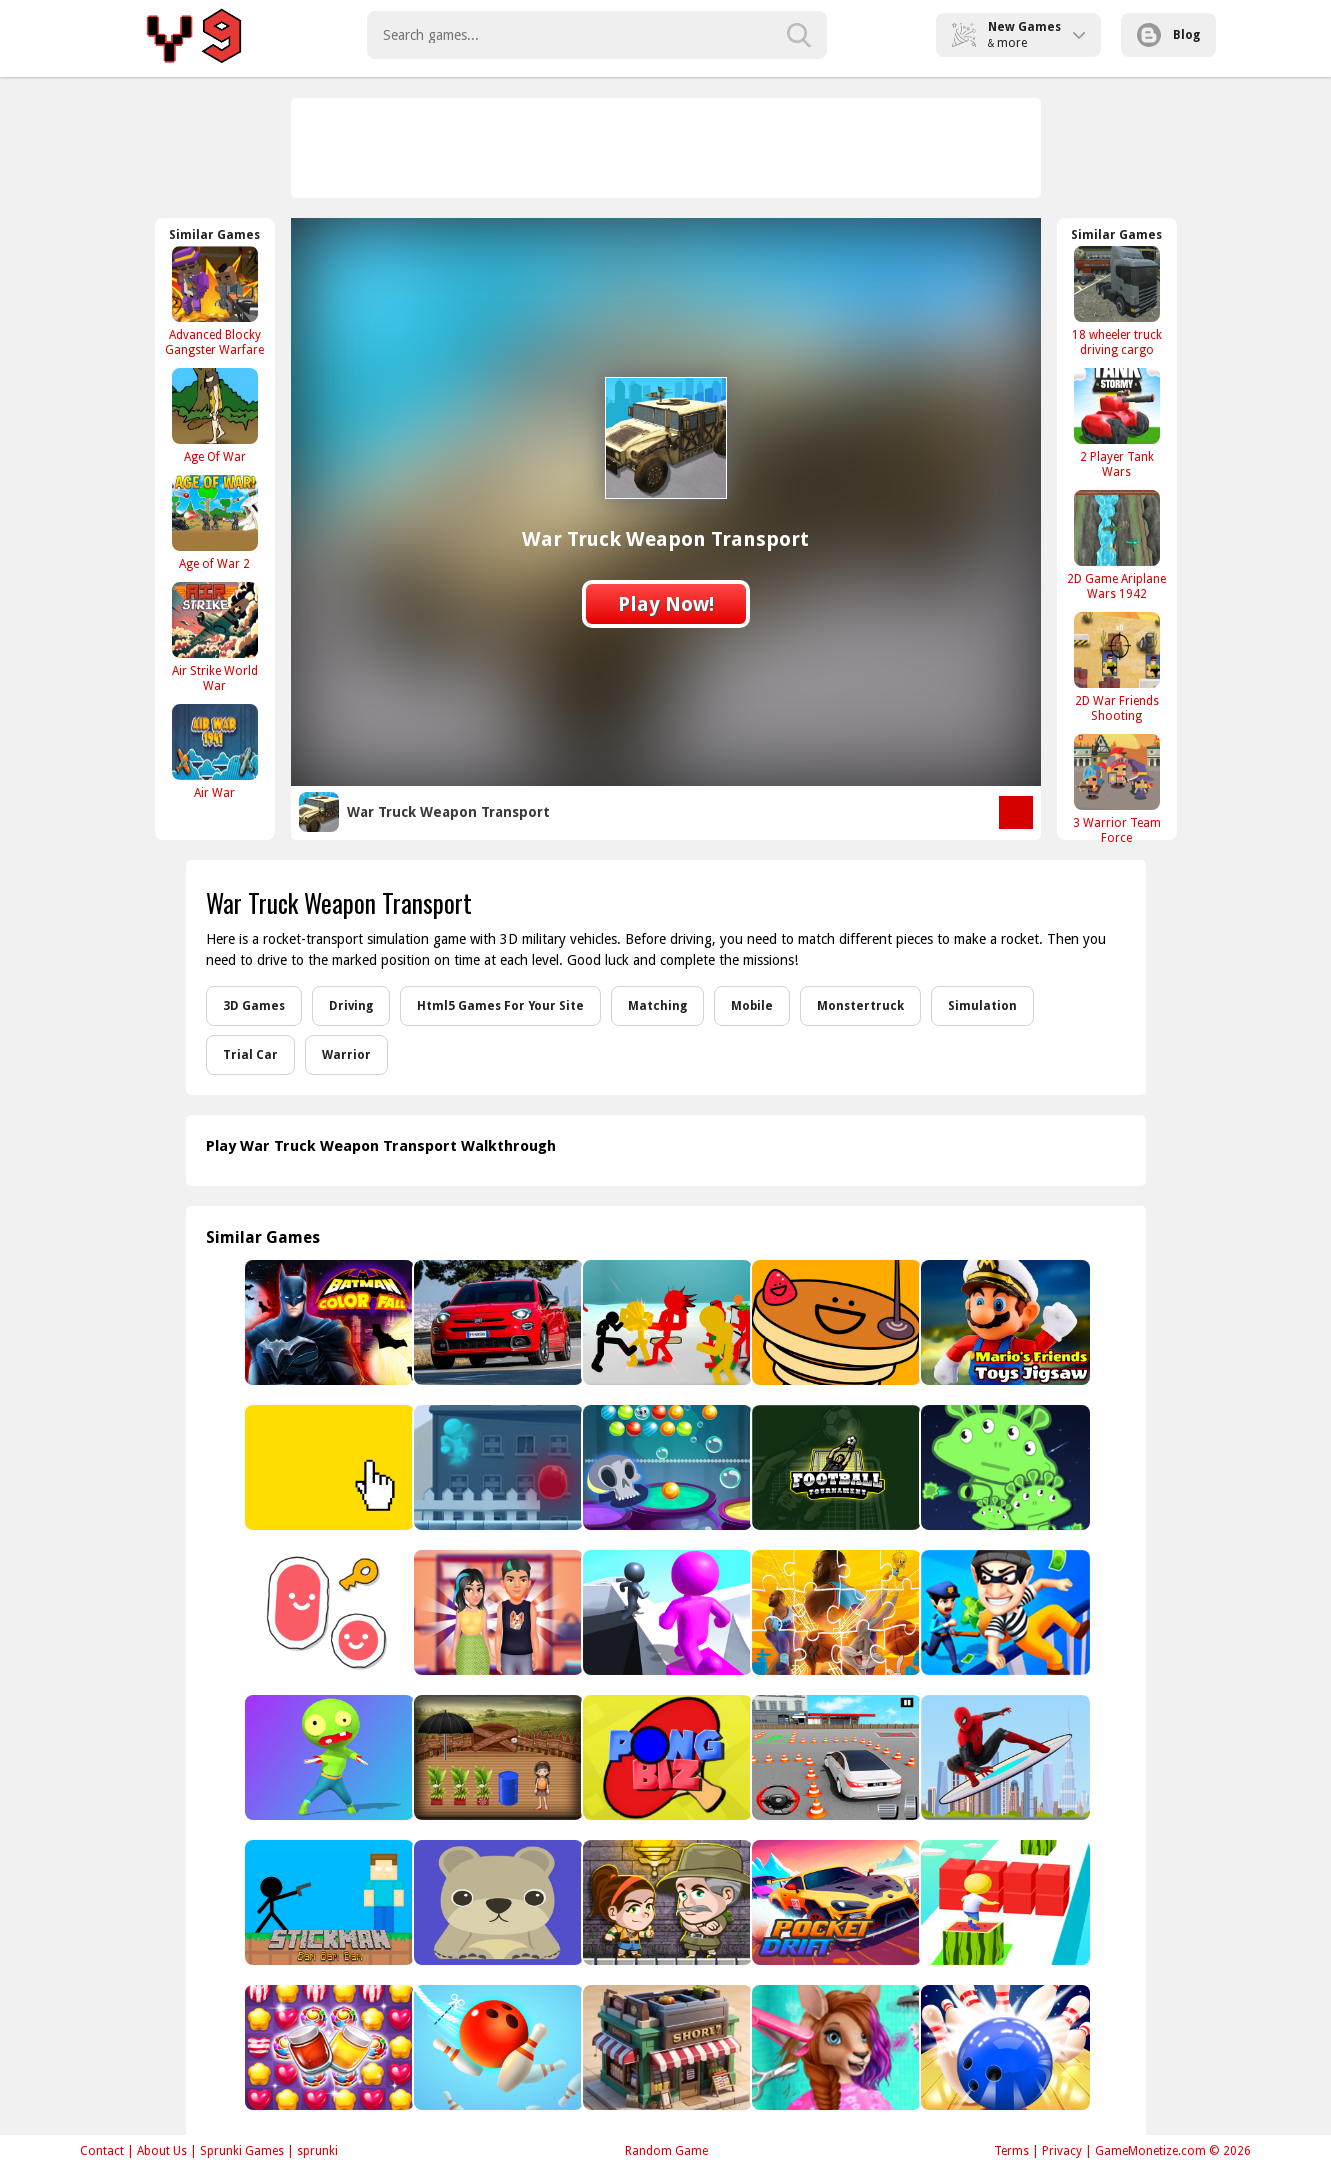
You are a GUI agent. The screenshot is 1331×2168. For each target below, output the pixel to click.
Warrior (346, 1055)
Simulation (982, 1006)
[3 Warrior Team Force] (1117, 789)
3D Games (254, 1006)
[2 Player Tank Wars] (1117, 423)
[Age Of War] (215, 415)
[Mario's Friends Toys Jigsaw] (1003, 1322)
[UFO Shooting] (1003, 1467)
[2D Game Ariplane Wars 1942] (1117, 545)
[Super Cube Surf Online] (1003, 1902)
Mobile (752, 1006)
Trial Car (250, 1055)
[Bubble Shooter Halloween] (665, 1467)
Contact (102, 2151)
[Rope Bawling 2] (496, 2047)
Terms (1011, 2151)
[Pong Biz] (665, 1757)
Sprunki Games (242, 2151)
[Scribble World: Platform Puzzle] (327, 1612)
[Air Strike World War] (215, 637)
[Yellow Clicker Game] (327, 1467)
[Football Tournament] (834, 1467)
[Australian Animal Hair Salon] (834, 2047)
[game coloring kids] (496, 1902)
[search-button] (799, 35)
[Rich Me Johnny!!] (496, 1467)
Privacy (1062, 2151)
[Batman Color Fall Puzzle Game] (327, 1322)
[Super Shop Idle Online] (665, 2047)
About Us (162, 2151)
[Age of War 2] (215, 522)
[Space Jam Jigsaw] (834, 1612)
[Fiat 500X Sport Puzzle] (496, 1322)
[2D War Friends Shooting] (1117, 667)
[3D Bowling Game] (1003, 2047)
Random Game (666, 2151)
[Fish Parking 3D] (834, 1757)
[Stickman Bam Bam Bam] (327, 1902)
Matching (657, 1006)
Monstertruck (860, 1006)
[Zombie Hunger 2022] (327, 1757)
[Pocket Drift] (834, 1902)
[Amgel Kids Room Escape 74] (496, 1757)
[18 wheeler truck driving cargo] (1117, 301)
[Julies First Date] (496, 1612)
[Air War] (215, 751)
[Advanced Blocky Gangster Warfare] (215, 301)
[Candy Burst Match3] (327, 2047)
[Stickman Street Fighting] (665, 1322)
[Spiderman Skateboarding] (1003, 1757)
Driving (351, 1006)
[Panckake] (834, 1322)
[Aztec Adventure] (665, 1902)
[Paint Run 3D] (665, 1612)
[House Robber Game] (1003, 1612)
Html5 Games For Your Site (500, 1006)
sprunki (317, 2151)
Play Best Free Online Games (197, 35)
